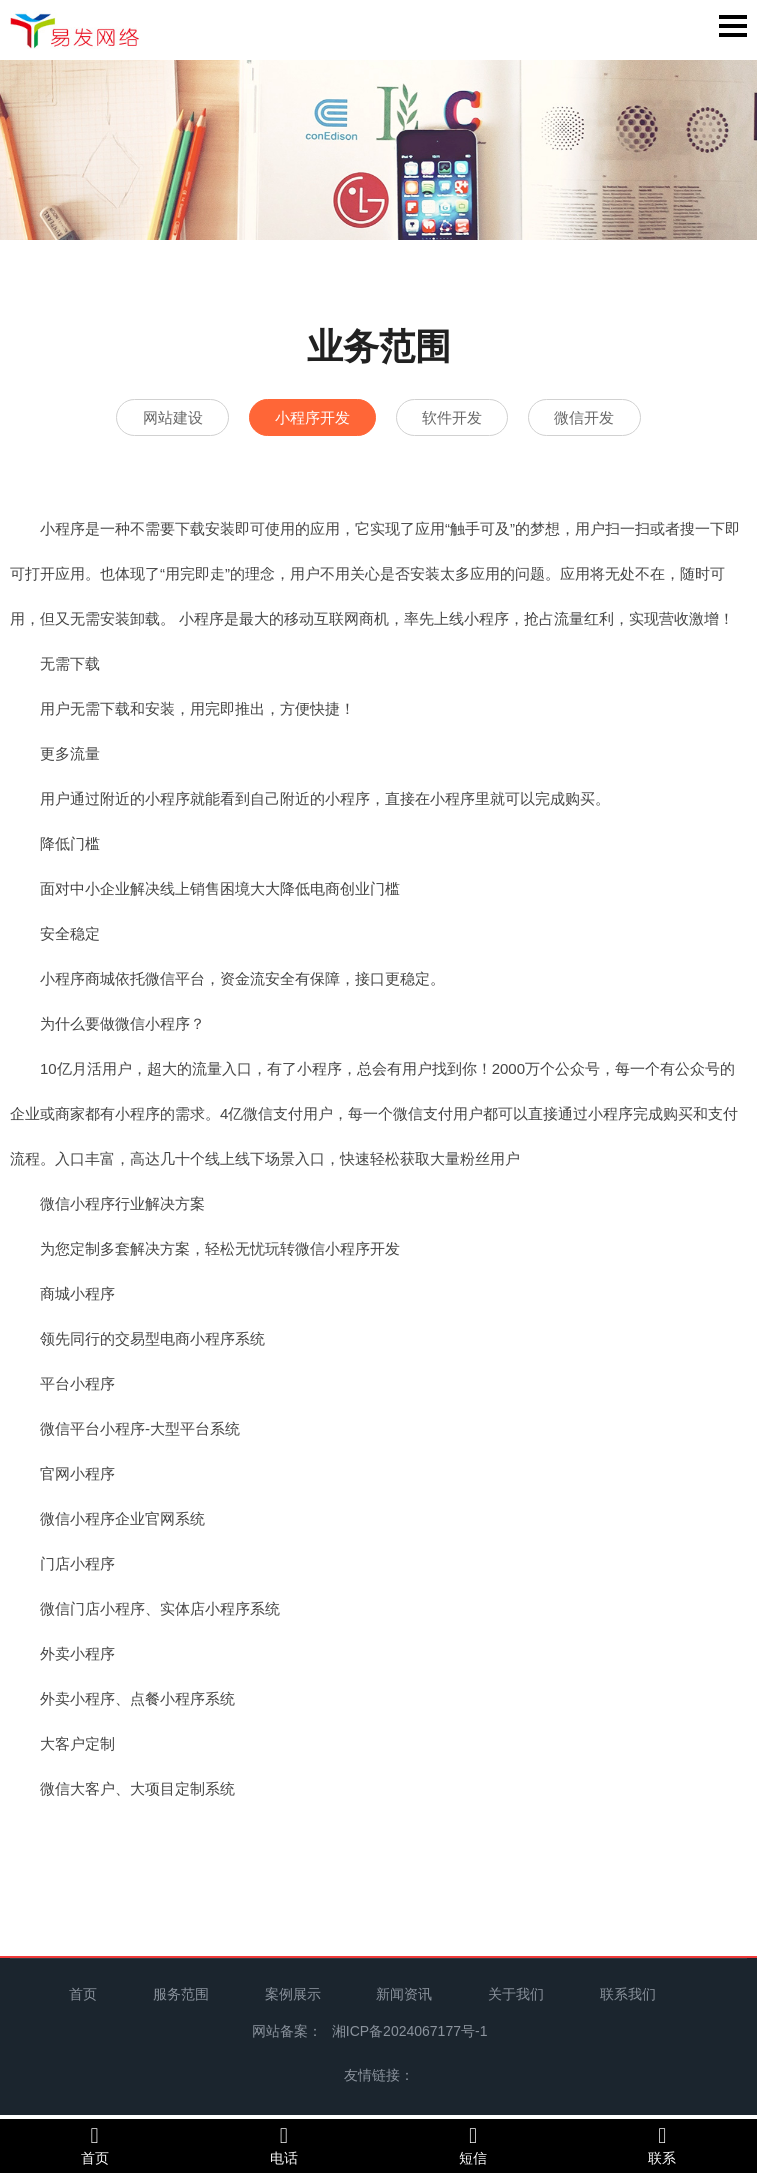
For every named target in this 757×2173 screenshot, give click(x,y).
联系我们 (628, 1998)
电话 (283, 2145)
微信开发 (611, 418)
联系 (662, 2145)
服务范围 (181, 1998)
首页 (83, 1998)
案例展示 (293, 1998)
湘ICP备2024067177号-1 (410, 2035)
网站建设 (146, 418)
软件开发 (461, 418)
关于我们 (516, 1998)
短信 (473, 2145)
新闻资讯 (404, 1998)
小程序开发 (304, 418)
